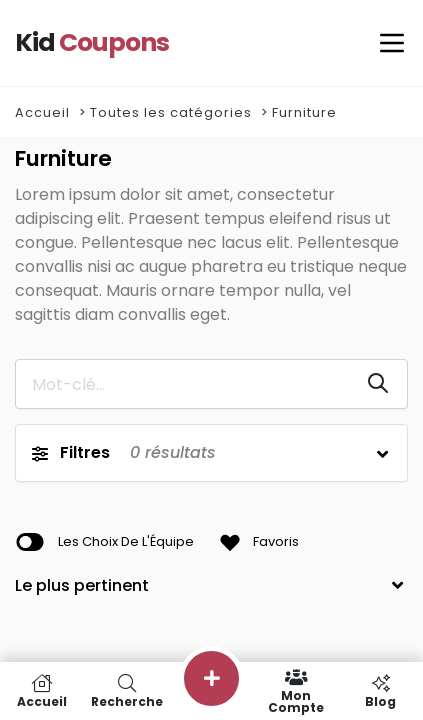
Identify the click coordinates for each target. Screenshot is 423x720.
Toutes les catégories (171, 112)
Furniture (304, 112)
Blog (380, 691)
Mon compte (296, 691)
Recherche (127, 691)
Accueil (42, 112)
